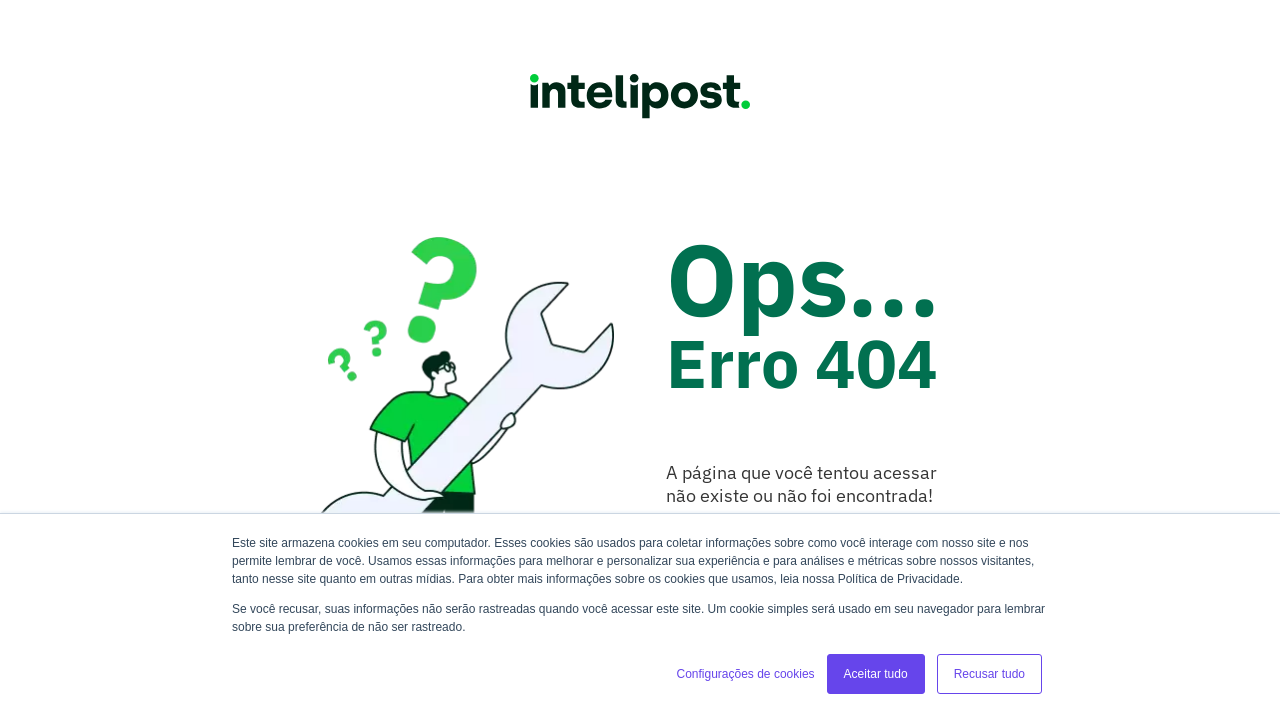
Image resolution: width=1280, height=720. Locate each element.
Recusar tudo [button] (989, 674)
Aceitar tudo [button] (876, 674)
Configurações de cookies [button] (745, 674)
